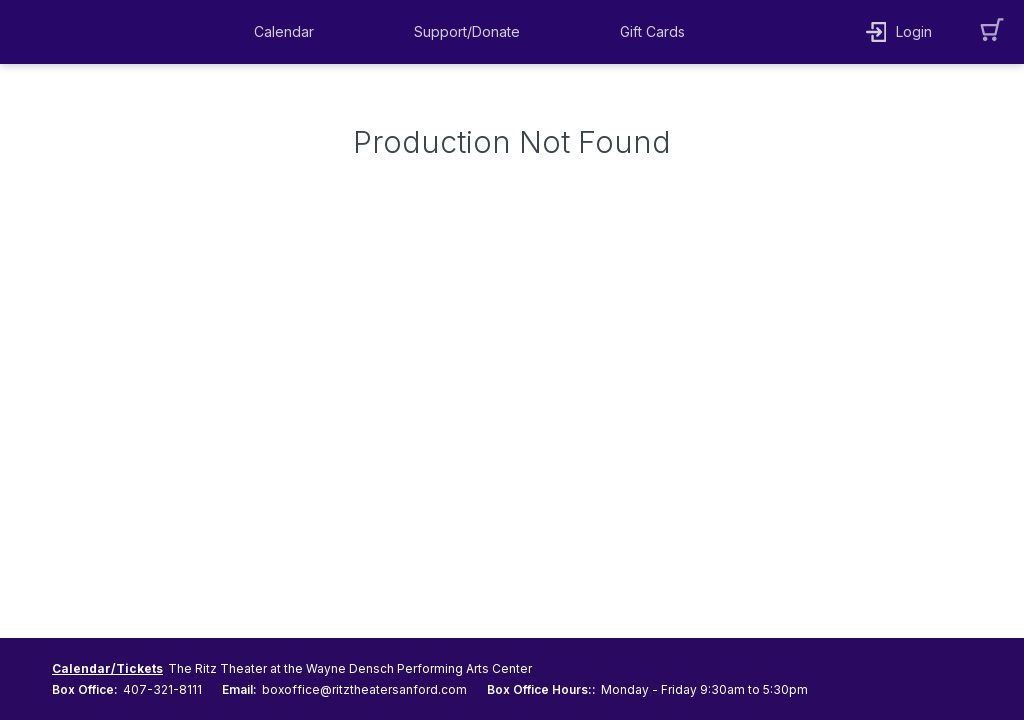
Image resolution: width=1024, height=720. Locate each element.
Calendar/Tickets (107, 668)
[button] (289, 32)
